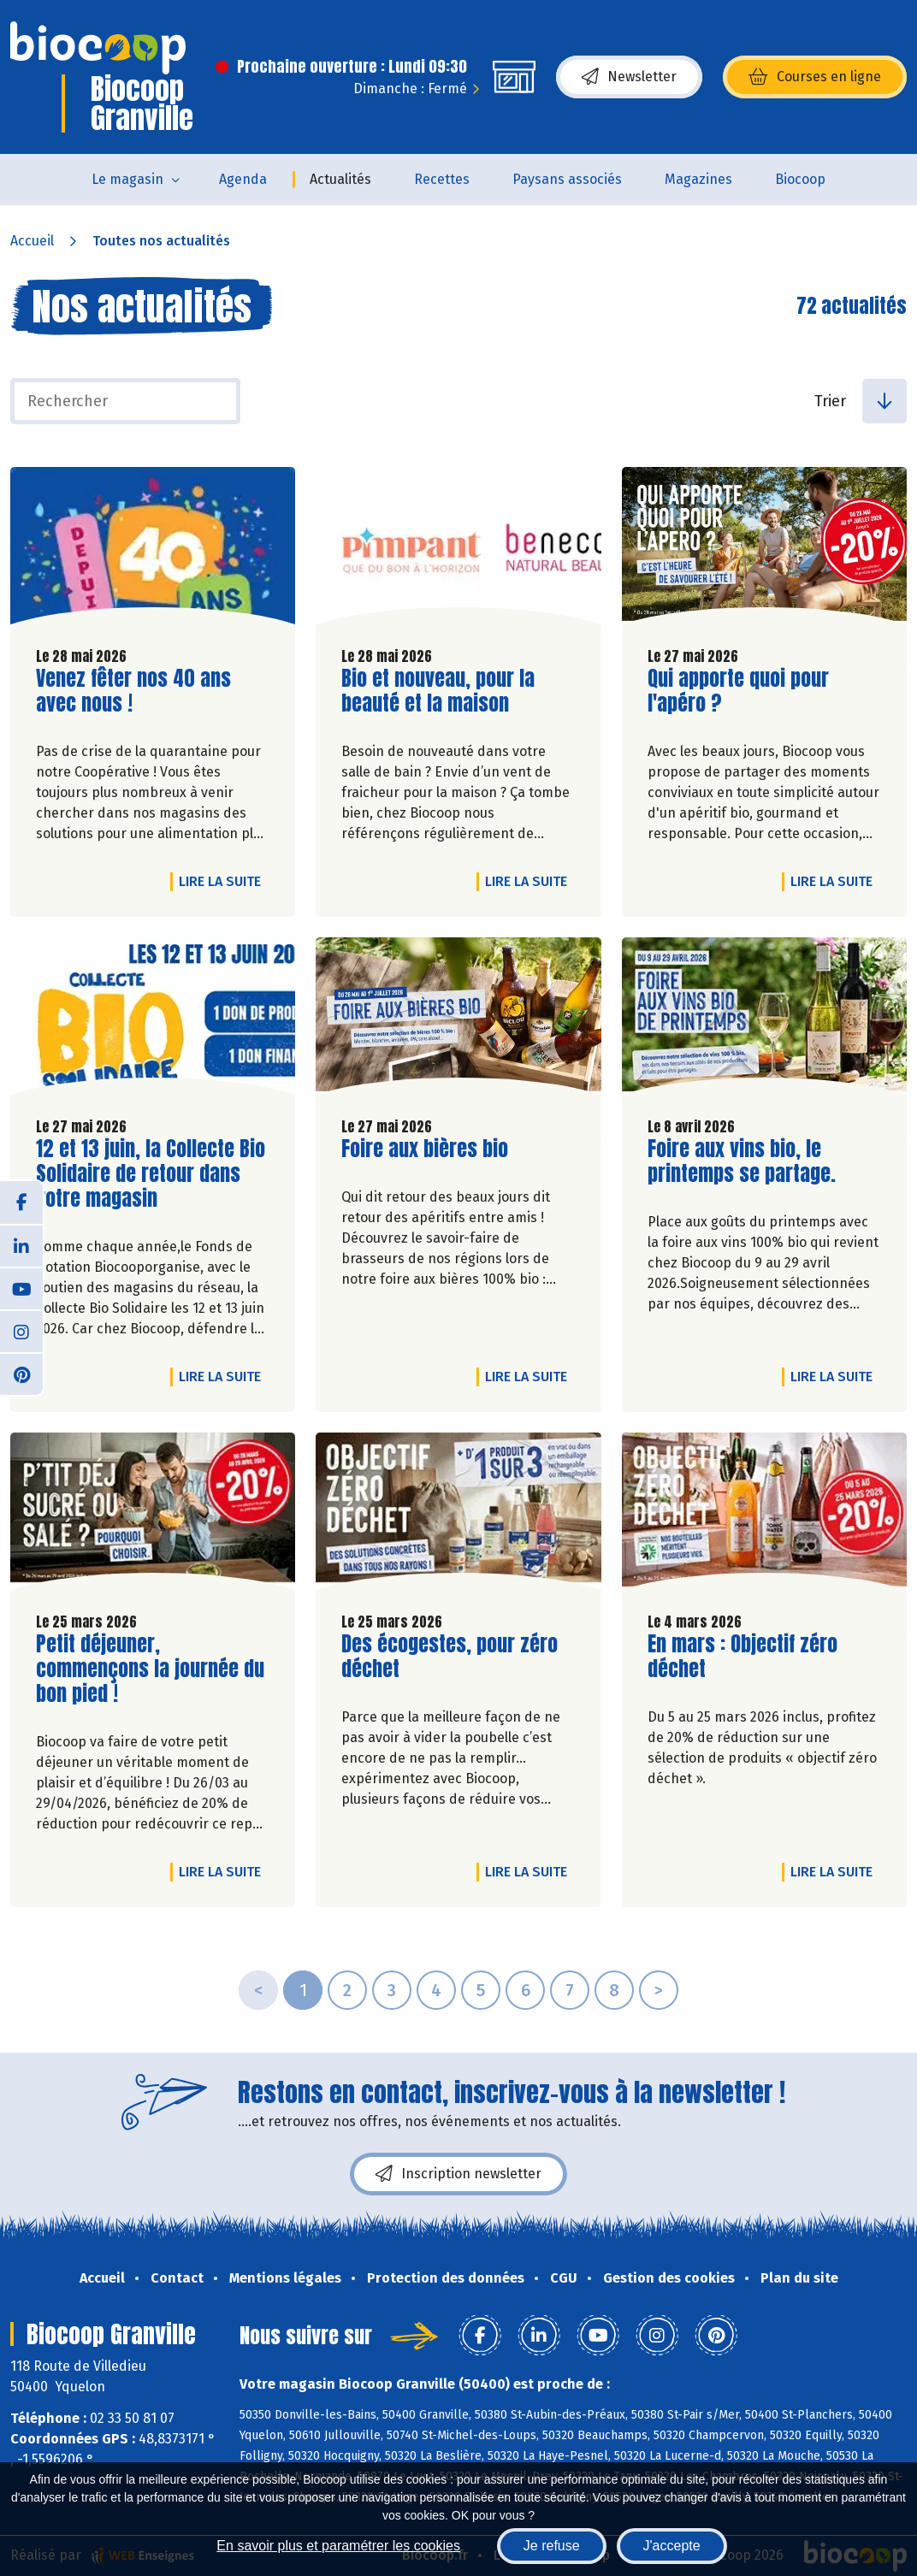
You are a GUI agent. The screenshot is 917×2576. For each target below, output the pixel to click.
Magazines (698, 179)
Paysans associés (567, 179)
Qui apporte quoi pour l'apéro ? (745, 691)
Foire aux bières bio (424, 1149)
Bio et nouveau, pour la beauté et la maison (438, 691)
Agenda (243, 179)
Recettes (442, 179)
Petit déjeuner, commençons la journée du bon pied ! (150, 1668)
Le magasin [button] (127, 179)
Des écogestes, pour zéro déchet (449, 1656)
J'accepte (672, 2545)
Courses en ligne (814, 77)
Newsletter (629, 77)
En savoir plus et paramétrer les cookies (338, 2545)
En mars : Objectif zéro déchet (745, 1656)
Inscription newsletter (458, 2174)
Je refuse (552, 2545)
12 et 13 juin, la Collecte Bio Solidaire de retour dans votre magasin (150, 1173)
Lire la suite (224, 880)
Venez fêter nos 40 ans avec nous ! (133, 691)
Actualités (340, 179)
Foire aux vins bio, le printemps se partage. (745, 1161)
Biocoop (800, 179)
